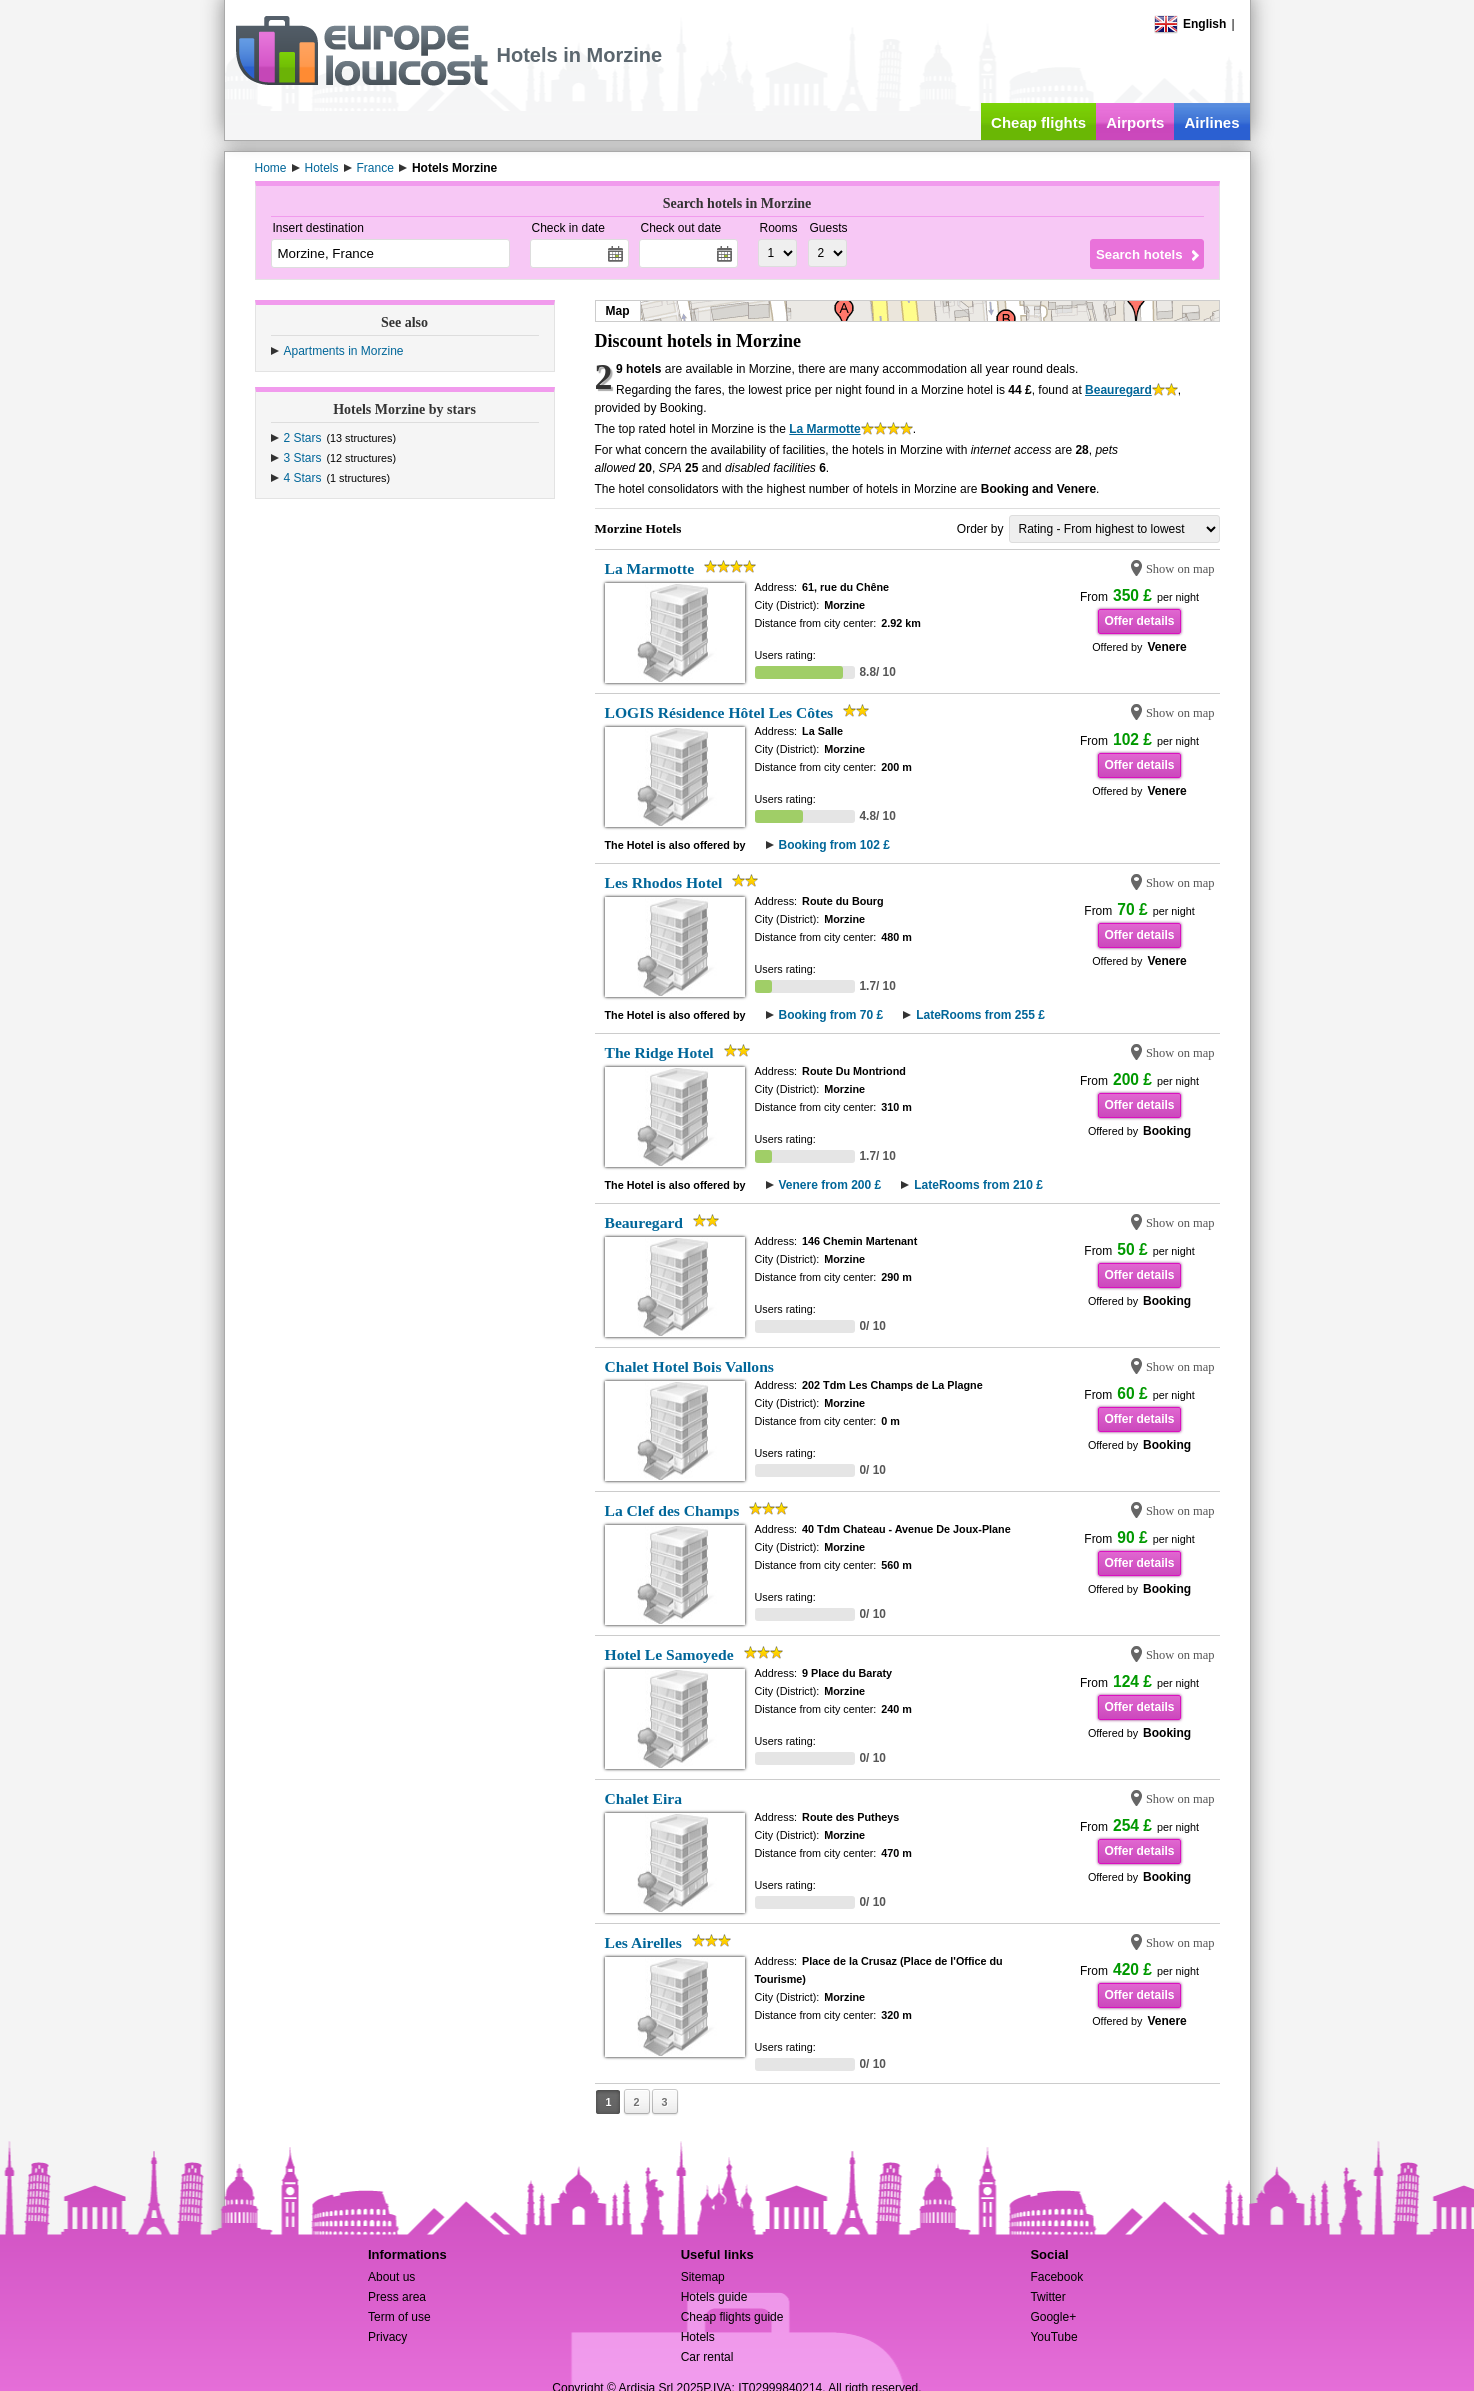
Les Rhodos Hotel (664, 882)
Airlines (1211, 122)
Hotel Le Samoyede (669, 1654)
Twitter (1047, 2297)
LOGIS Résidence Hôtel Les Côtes (719, 712)
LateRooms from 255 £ (980, 1015)
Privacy (387, 2337)
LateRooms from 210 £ (978, 1185)
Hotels (698, 2337)
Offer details (1139, 621)
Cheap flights (1038, 122)
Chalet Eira (644, 1798)
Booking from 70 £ (831, 1015)
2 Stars (303, 438)
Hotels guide (714, 2297)
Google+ (1053, 2317)
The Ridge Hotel (659, 1052)
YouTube (1053, 2337)
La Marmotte (824, 429)
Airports (1135, 122)
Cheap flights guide (732, 2317)
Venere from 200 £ (830, 1185)
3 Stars (303, 458)
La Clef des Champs (672, 1510)
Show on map (1180, 569)
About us (391, 2277)
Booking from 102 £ (834, 845)
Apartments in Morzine (344, 351)
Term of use (399, 2317)
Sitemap (703, 2277)
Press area (397, 2297)
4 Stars (303, 478)
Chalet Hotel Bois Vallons (689, 1366)
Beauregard (1118, 390)
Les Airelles (643, 1942)
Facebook (1056, 2277)
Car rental (707, 2357)
